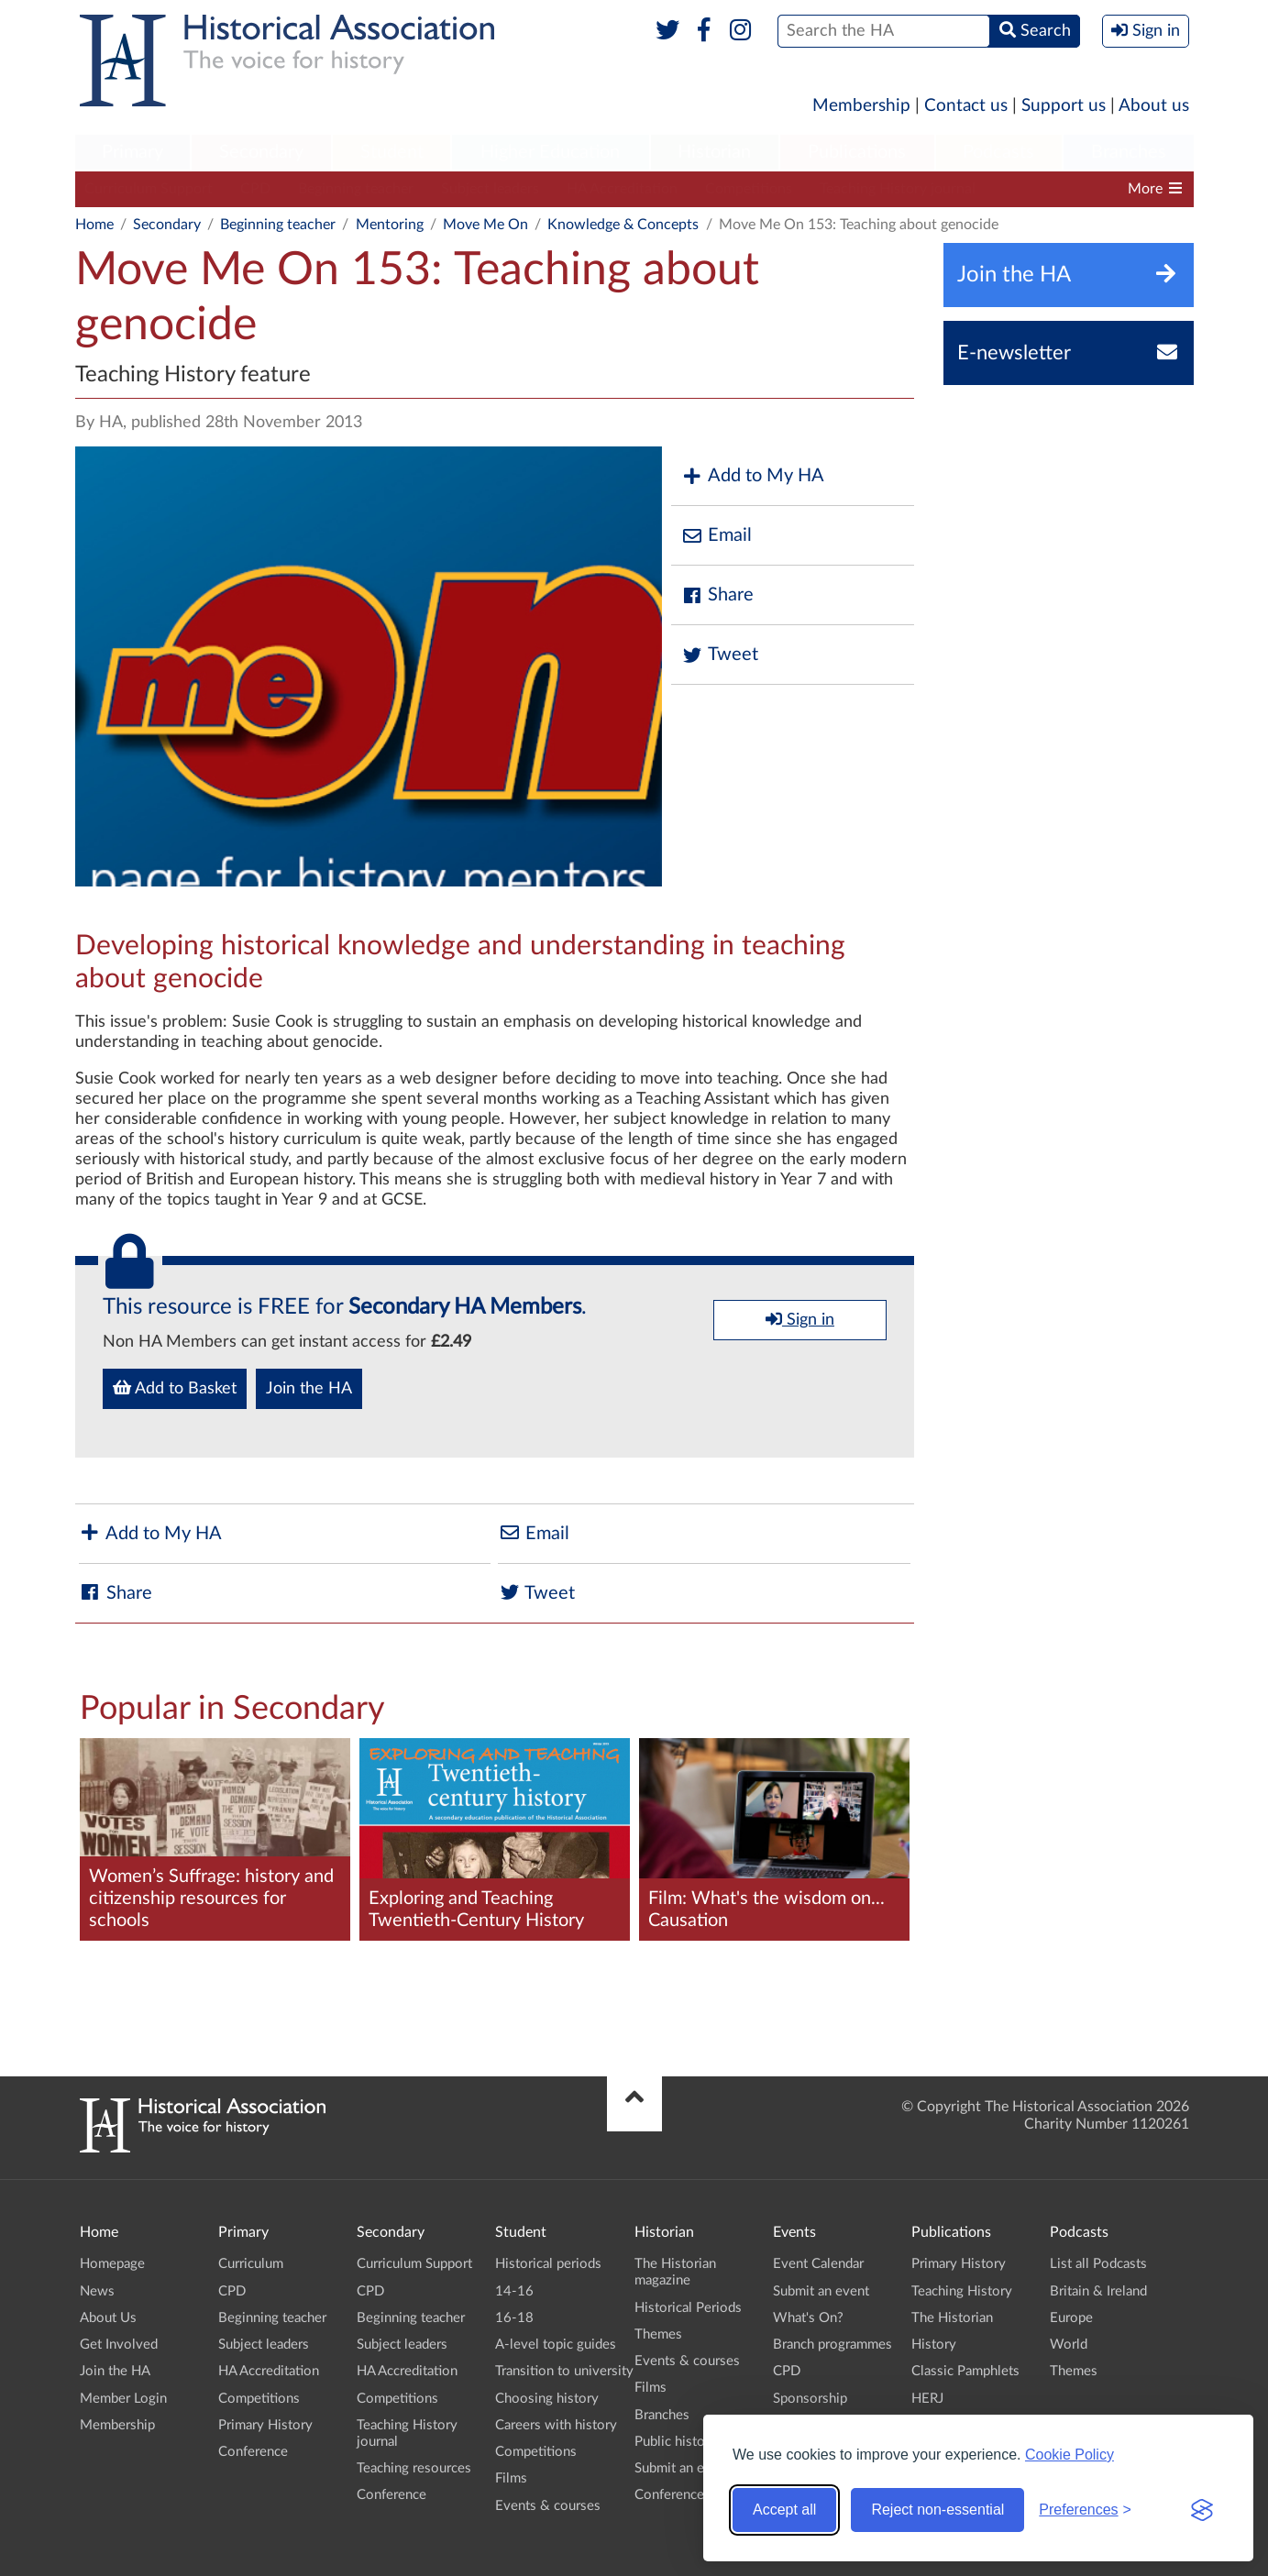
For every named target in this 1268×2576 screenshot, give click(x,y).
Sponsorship (810, 2398)
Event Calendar (818, 2264)
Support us (1063, 106)
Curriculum (250, 2264)
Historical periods (548, 2264)
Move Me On (485, 224)
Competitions (748, 189)
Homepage (112, 2264)
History (933, 2344)
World (1068, 2344)
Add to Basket (175, 1388)
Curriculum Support (148, 189)
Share (717, 595)
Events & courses (548, 2506)
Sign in (800, 1319)
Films (511, 2478)
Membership (861, 106)
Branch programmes (832, 2344)
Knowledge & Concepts (623, 224)
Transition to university (564, 2371)
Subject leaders (490, 189)
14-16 (514, 2291)
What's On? (808, 2318)
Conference (253, 2452)
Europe (1071, 2318)
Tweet (719, 655)
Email (716, 535)
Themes (658, 2334)
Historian (714, 152)
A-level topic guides (555, 2344)
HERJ (927, 2398)
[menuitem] (133, 153)
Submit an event (682, 2468)
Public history (675, 2442)
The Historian (952, 2318)
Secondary (261, 152)
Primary (132, 152)
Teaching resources (414, 2468)
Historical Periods (688, 2308)
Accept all (784, 2509)
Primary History (265, 2425)
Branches (1128, 152)
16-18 (514, 2318)
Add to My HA (752, 476)
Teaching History (961, 2291)
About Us (108, 2318)
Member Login (123, 2398)
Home (94, 224)
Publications (857, 152)
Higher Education (550, 152)
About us (1154, 106)
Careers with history (556, 2425)
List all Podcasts (1098, 2264)
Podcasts (998, 152)
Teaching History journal (898, 189)
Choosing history (547, 2398)
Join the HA (309, 1389)
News (97, 2291)
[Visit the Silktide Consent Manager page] (1202, 2510)
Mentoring (390, 224)
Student (392, 152)
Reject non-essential (937, 2509)
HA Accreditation (622, 189)
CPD (255, 189)
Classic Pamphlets (965, 2371)
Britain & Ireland (1098, 2291)
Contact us (966, 106)
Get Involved (119, 2344)
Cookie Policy (1069, 2454)
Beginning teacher (355, 189)
